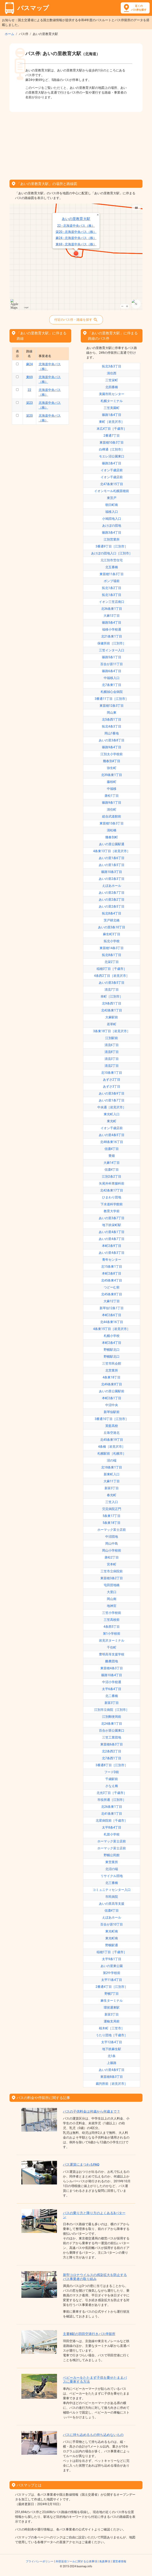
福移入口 (111, 512)
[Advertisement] (76, 144)
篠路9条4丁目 (111, 747)
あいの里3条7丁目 (111, 1218)
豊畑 (111, 1156)
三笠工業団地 (111, 1737)
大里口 (111, 1592)
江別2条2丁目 (111, 1176)
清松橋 (111, 830)
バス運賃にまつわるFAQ (81, 2164)
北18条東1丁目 (111, 1467)
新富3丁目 (111, 1488)
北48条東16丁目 (111, 1142)
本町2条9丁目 (111, 1246)
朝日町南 (111, 505)
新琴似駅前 (112, 1412)
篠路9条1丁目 (111, 802)
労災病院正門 (111, 1509)
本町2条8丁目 (111, 1273)
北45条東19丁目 (111, 1440)
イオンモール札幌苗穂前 (111, 491)
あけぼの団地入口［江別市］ (111, 553)
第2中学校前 (112, 1973)
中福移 (111, 789)
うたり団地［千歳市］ (111, 2035)
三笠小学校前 (111, 1613)
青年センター (111, 1259)
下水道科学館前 (112, 1204)
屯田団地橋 (112, 1585)
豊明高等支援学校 (111, 1654)
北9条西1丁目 (111, 1003)
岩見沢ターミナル (111, 1640)
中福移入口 (112, 678)
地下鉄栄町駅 (111, 1225)
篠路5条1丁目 (111, 657)
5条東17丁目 (112, 1516)
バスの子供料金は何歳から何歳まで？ (91, 2111)
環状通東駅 (112, 2007)
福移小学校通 (111, 629)
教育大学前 (112, 1211)
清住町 (111, 809)
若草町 (111, 1024)
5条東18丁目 (112, 1523)
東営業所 (111, 1862)
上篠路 (111, 2063)
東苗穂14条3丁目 (112, 948)
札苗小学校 (112, 1834)
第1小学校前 (112, 1633)
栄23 (29, 403)
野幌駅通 (111, 1945)
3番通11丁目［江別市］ (112, 699)
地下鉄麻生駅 (111, 2049)
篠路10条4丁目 (111, 1675)
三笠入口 (111, 1502)
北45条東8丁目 (111, 1294)
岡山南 (111, 1599)
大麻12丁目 (112, 1301)
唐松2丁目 (111, 1557)
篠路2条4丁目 (111, 463)
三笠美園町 (112, 408)
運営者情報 (119, 2561)
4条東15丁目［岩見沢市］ (111, 1329)
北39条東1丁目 (111, 775)
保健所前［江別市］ (111, 643)
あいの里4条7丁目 (111, 1239)
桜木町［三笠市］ (111, 2028)
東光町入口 (112, 1114)
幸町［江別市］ (112, 996)
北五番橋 (111, 567)
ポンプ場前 (112, 581)
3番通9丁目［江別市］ (112, 546)
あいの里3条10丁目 (111, 927)
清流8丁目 (111, 1052)
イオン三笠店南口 (111, 602)
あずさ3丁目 (112, 1086)
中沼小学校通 (111, 1682)
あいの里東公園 (112, 1966)
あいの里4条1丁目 (111, 1232)
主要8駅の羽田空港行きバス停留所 (89, 2334)
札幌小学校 (112, 1336)
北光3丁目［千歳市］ (112, 1793)
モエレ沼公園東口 (111, 456)
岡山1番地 (111, 733)
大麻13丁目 (112, 615)
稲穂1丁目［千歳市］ (112, 1952)
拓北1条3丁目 (111, 595)
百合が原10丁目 (111, 1924)
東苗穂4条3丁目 (111, 1668)
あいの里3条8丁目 (111, 740)
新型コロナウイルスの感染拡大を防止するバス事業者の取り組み (95, 2277)
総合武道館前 (111, 816)
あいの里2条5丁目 (111, 906)
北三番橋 (111, 1883)
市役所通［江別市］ (111, 1800)
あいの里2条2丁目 (111, 899)
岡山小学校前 (111, 1550)
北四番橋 (111, 387)
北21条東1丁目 (111, 636)
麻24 (29, 364)
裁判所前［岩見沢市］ (111, 2084)
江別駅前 (111, 1038)
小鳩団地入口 (111, 519)
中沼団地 (111, 1536)
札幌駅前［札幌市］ (111, 1453)
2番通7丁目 (112, 435)
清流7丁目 (111, 989)
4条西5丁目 (112, 1626)
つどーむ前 (112, 1287)
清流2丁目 (111, 1066)
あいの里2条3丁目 (111, 879)
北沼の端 (111, 1869)
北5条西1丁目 (111, 719)
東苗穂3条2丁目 (111, 1578)
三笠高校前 (112, 1620)
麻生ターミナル (112, 2000)
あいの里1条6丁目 (111, 858)
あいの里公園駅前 (111, 1391)
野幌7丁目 (111, 1994)
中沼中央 (111, 1405)
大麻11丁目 (112, 1481)
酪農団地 (111, 1661)
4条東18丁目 (112, 1377)
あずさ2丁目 (112, 1079)
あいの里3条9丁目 (111, 1093)
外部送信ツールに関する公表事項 (76, 2561)
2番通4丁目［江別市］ (112, 1987)
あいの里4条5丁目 (111, 1135)
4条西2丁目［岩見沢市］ (111, 976)
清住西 (111, 373)
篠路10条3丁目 (111, 872)
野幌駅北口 (112, 1350)
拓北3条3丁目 (111, 366)
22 (29, 390)
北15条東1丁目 (111, 1266)
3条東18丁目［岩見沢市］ (111, 1031)
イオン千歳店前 (112, 470)
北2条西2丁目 (111, 1751)
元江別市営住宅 (112, 560)
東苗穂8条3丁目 (111, 2077)
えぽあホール (111, 886)
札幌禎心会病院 (112, 692)
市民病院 (111, 1897)
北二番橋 (111, 1696)
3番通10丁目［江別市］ (112, 1419)
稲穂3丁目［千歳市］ (112, 969)
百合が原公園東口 (111, 1730)
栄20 (29, 415)
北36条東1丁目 (111, 609)
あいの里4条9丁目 (111, 2070)
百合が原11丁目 (111, 664)
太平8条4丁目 (111, 1827)
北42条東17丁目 (111, 1190)
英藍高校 (111, 1426)
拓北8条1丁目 (111, 955)
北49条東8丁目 (111, 1384)
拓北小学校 (112, 941)
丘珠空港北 (112, 1433)
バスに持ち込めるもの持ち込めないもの (93, 2435)
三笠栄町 (111, 380)
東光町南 (111, 1931)
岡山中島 (111, 1543)
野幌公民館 (112, 1855)
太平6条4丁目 (111, 1689)
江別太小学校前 (112, 754)
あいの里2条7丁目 (111, 892)
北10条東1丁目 (111, 1073)
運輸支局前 (112, 2021)
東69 (29, 377)
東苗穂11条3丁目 (112, 574)
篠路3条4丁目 (111, 532)
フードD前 (111, 1772)
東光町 (111, 1121)
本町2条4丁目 (111, 1343)
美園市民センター (111, 394)
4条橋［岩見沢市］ (111, 1446)
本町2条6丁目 (111, 1315)
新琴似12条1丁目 (112, 1308)
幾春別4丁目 (112, 761)
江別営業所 (112, 539)
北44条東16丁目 (111, 1322)
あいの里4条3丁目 (111, 1253)
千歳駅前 (111, 1779)
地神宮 (111, 1606)
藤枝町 (111, 782)
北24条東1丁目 (111, 1723)
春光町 (111, 1495)
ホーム (9, 34)
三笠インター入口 (111, 650)
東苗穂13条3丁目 (112, 823)
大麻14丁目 (112, 1163)
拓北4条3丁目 (111, 726)
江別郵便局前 (111, 1717)
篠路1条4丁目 (111, 415)
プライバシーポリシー (39, 2561)
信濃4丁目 (111, 1149)
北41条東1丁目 (111, 1813)
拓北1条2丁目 (111, 588)
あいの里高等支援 (111, 1903)
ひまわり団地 (111, 1197)
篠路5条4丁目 (111, 622)
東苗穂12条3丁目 (112, 706)
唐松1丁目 (111, 796)
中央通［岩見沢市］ (111, 1107)
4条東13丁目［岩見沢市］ (111, 851)
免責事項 (104, 2561)
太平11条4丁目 (111, 1980)
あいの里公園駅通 (111, 844)
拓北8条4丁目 (111, 913)
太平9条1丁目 (111, 1959)
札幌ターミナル (112, 401)
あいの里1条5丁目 (111, 865)
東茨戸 (111, 498)
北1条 (112, 2056)
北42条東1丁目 (111, 1010)
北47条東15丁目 (111, 484)
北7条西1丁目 (111, 1758)
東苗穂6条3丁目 (111, 1744)
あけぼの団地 (111, 525)
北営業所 (111, 1370)
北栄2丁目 (111, 962)
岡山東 (111, 712)
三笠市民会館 (111, 1363)
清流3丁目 (111, 1059)
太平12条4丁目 (111, 2042)
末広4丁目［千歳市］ (112, 429)
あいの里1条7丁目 (111, 1100)
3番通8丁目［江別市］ (112, 1765)
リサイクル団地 (112, 1876)
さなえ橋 (111, 1786)
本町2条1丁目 (111, 1398)
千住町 (111, 1647)
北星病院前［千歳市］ (111, 1820)
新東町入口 (112, 1474)
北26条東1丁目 (111, 1807)
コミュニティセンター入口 (112, 1890)
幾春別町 (111, 837)
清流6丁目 (111, 1045)
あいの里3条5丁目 (111, 982)
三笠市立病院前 (112, 1571)
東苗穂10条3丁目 (112, 442)
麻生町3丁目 (112, 934)
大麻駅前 (111, 1017)
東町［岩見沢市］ (111, 422)
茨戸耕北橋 (112, 920)
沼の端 (111, 1460)
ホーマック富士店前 (111, 1530)
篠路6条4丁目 (111, 671)
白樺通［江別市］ (111, 449)
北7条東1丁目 (111, 685)
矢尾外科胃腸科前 (111, 1183)
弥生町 (111, 768)
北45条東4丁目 (111, 1280)
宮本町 (111, 1564)
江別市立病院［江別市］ (111, 1710)
